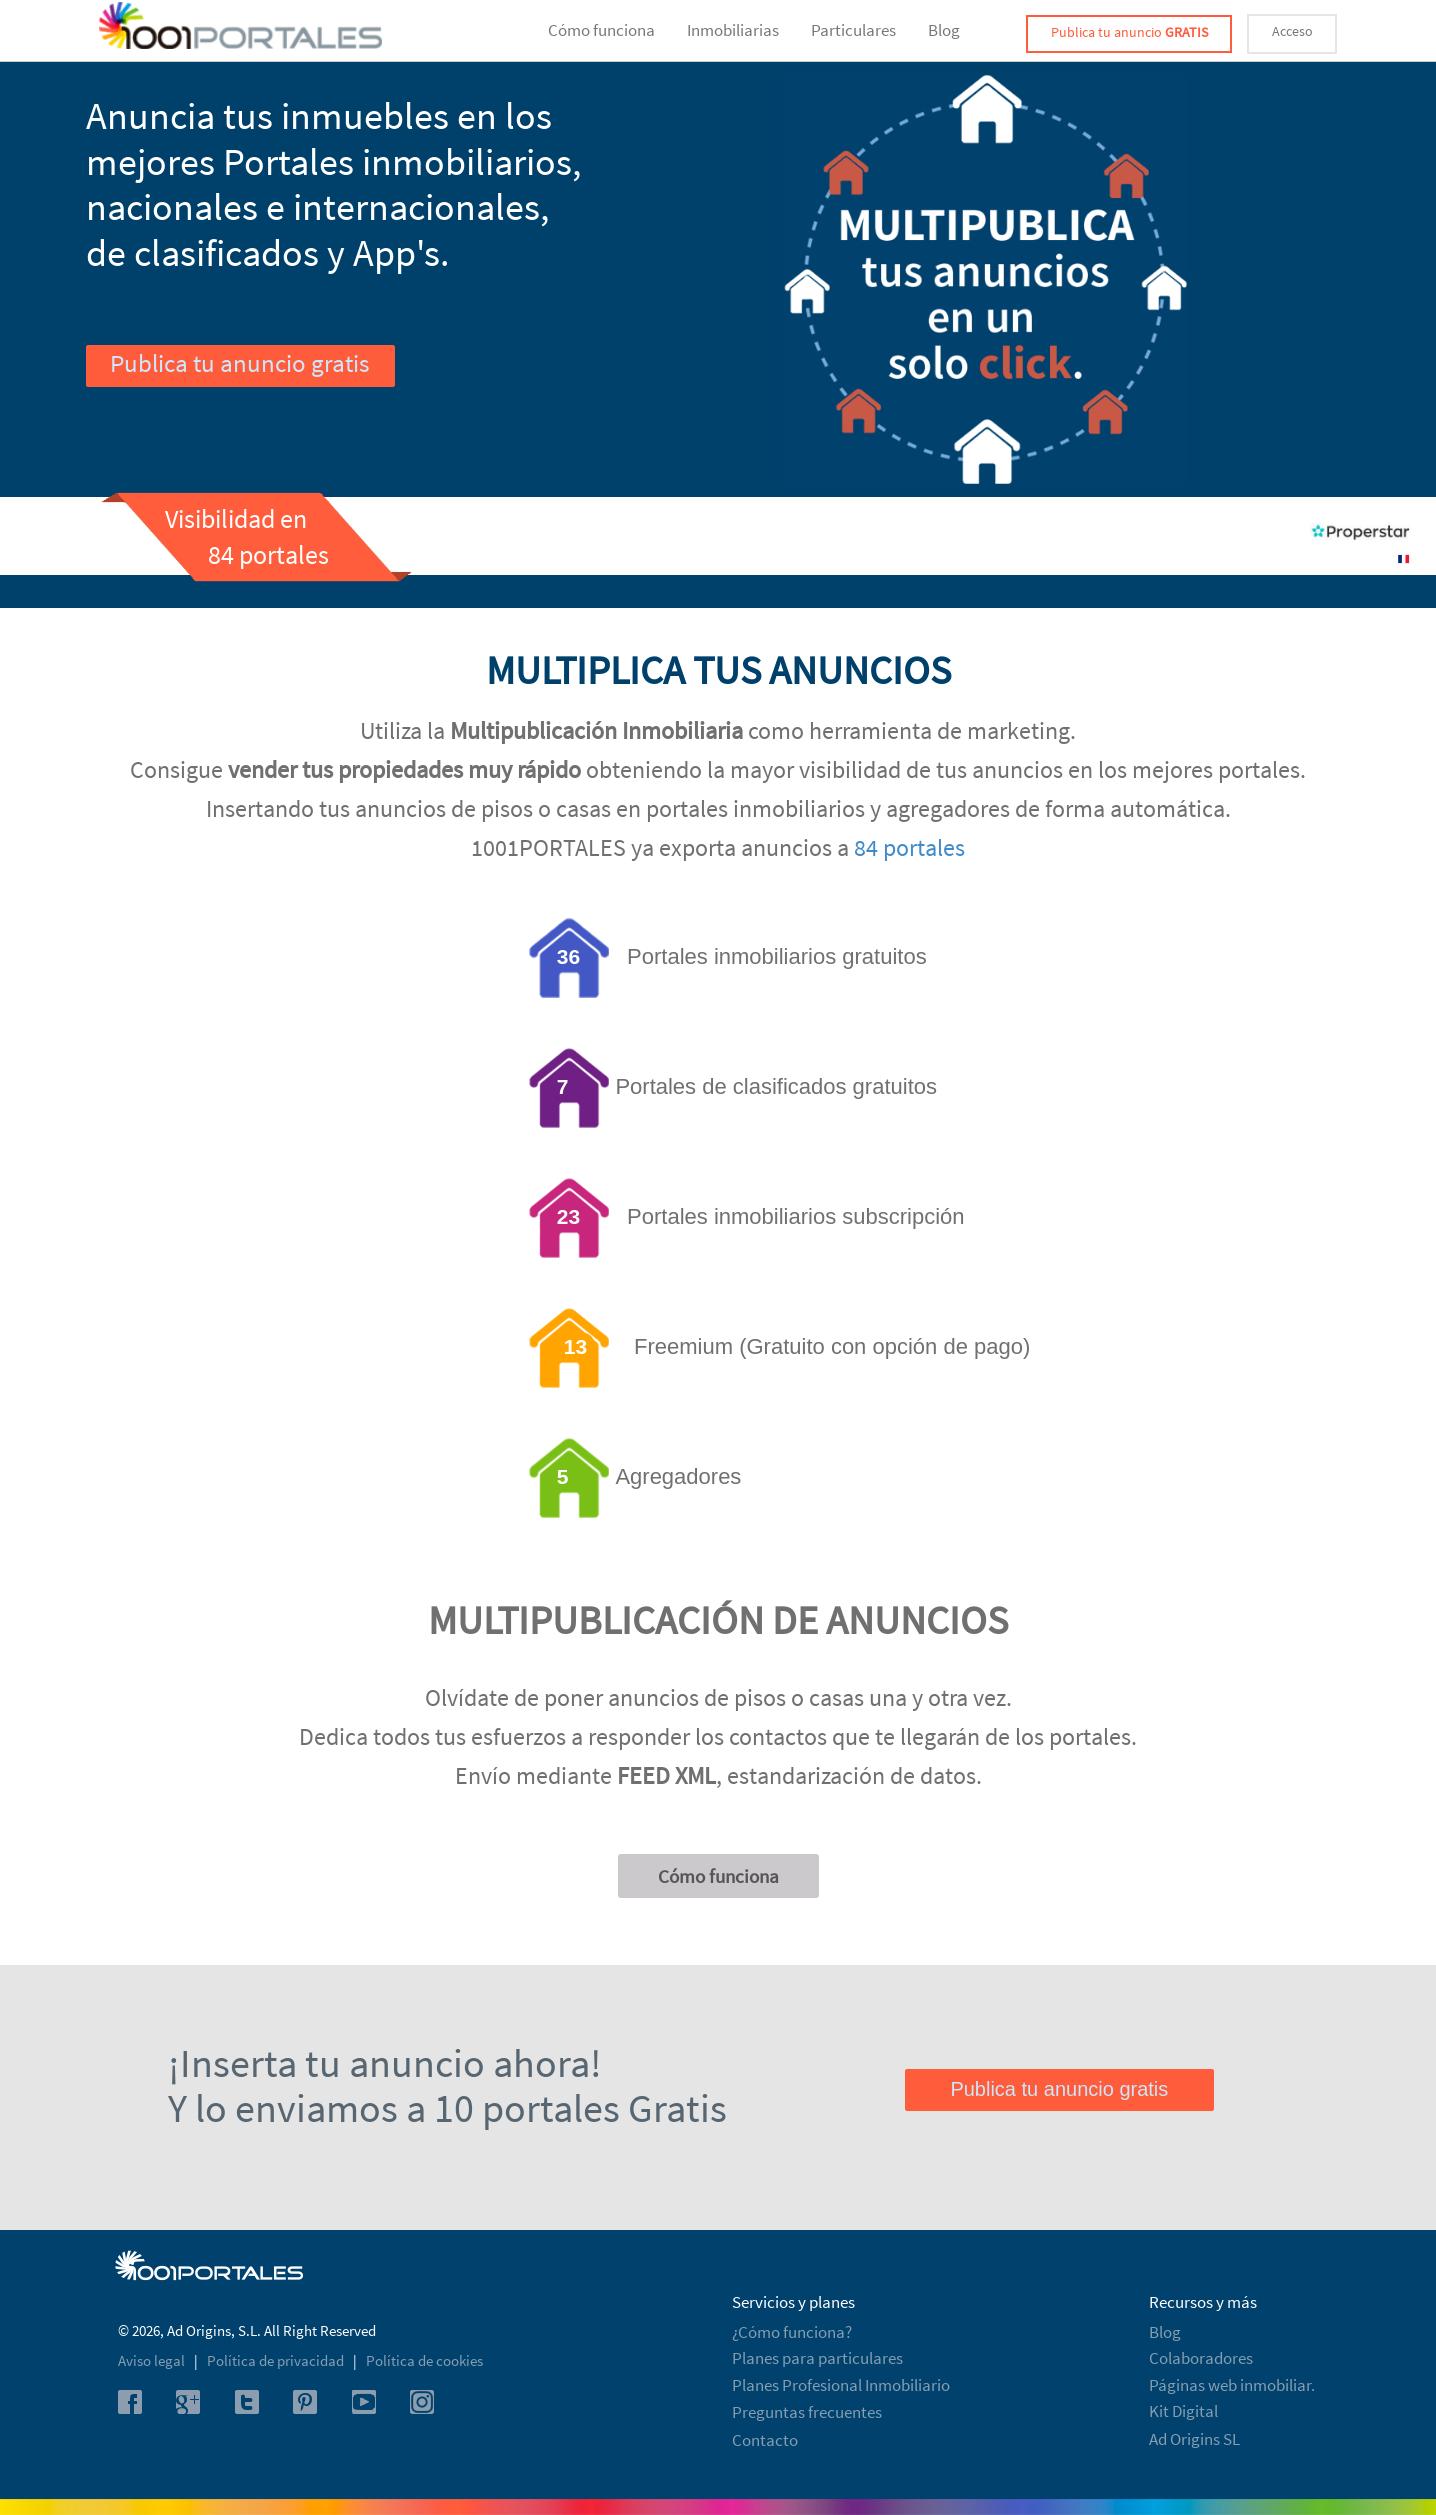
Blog (944, 30)
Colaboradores (1201, 2358)
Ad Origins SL (1194, 2439)
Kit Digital (1183, 2411)
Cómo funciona (601, 30)
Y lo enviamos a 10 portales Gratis (447, 2108)
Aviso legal (153, 2360)
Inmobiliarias (733, 30)
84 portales (909, 847)
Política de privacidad (277, 2360)
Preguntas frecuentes (807, 2412)
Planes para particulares (817, 2358)
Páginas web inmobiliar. (1232, 2385)
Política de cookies (424, 2360)
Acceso (1292, 31)
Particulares (853, 30)
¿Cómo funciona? (792, 2332)
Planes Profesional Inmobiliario (841, 2385)
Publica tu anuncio (1129, 32)
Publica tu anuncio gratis (239, 363)
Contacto (765, 2440)
